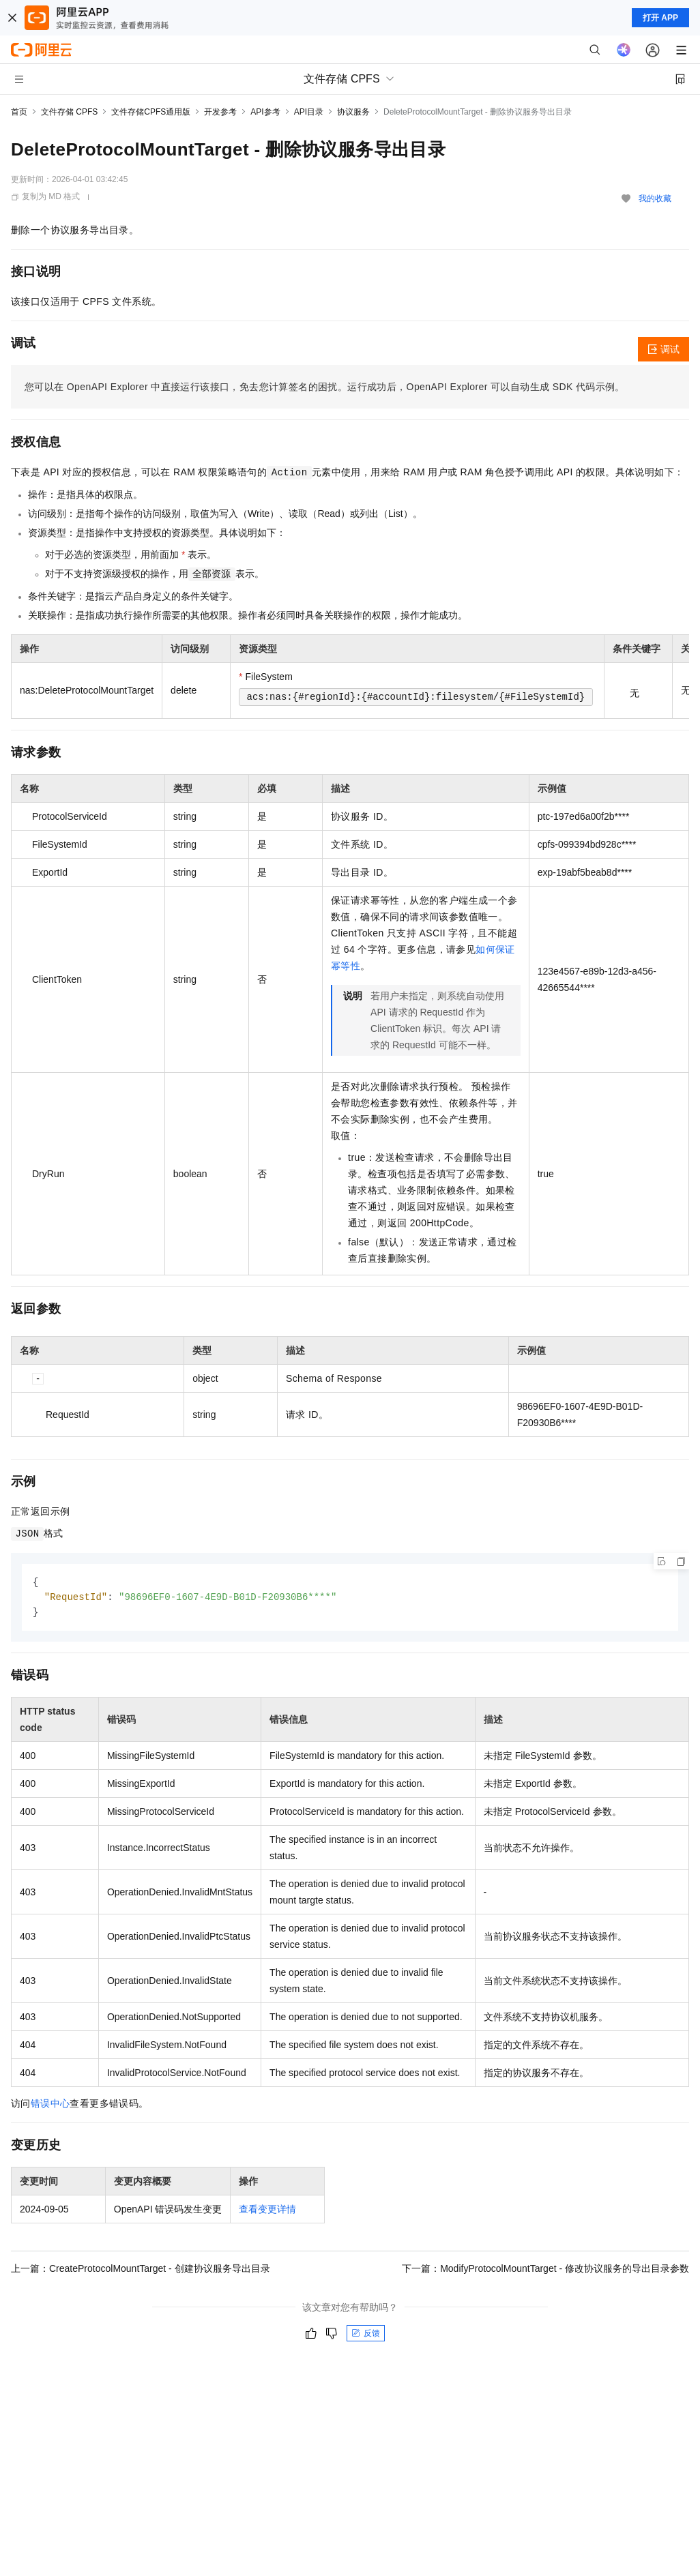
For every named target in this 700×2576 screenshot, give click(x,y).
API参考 (265, 112)
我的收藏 (655, 198)
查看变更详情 (267, 2211)
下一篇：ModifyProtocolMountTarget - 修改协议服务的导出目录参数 (545, 2270)
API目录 (308, 112)
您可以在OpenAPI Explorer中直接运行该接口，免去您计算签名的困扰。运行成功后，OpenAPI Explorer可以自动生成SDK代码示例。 (325, 386)
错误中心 (50, 2105)
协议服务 (353, 112)
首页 (19, 112)
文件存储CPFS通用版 (150, 112)
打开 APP (660, 18)
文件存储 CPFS (69, 112)
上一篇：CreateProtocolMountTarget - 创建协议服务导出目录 (140, 2270)
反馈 (365, 2335)
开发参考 (220, 112)
